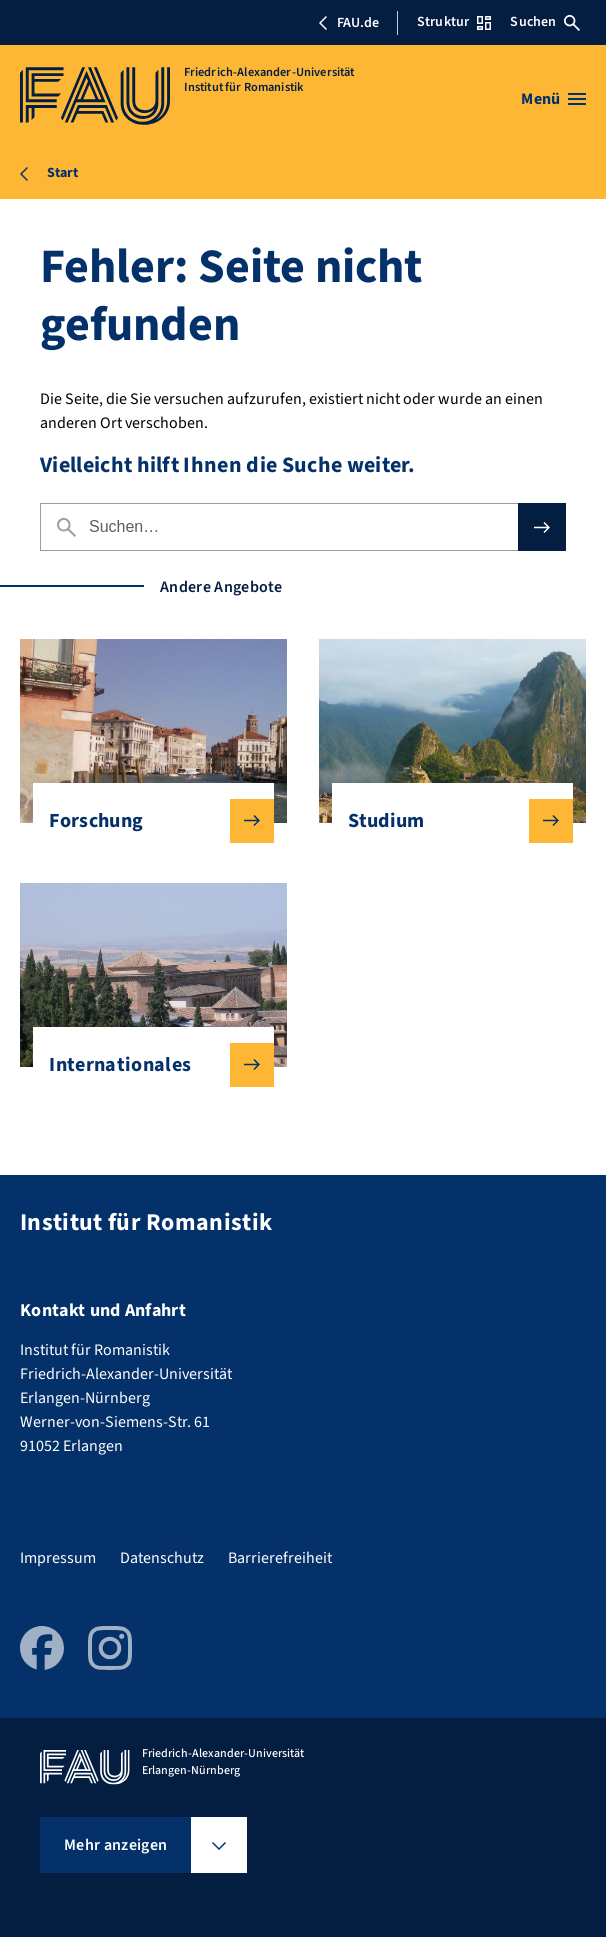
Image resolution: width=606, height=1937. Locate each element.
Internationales (145, 1065)
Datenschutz (162, 1558)
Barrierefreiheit (280, 1558)
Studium (444, 821)
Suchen (545, 22)
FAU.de (348, 23)
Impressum (58, 1558)
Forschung (145, 821)
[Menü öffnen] (553, 99)
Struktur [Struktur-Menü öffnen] (454, 22)
